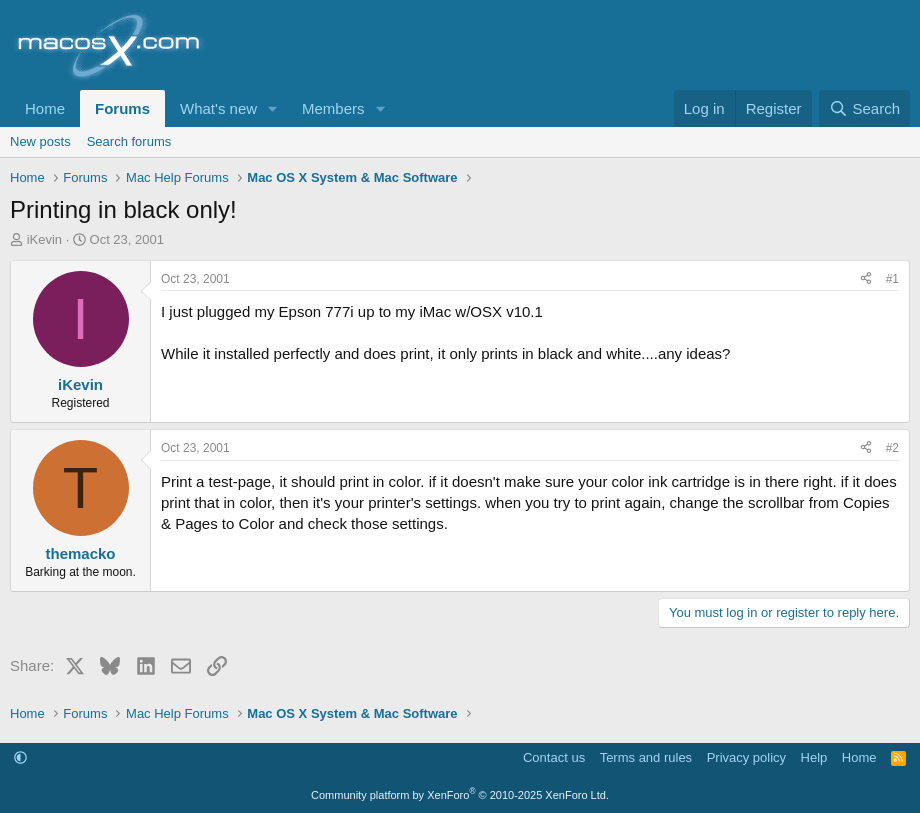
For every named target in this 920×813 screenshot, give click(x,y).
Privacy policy (746, 757)
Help (814, 757)
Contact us (554, 757)
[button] (273, 108)
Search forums (129, 141)
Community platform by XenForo (460, 795)
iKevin (44, 239)
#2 (892, 448)
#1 (892, 279)
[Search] (864, 108)
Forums (122, 108)
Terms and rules (646, 757)
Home (45, 108)
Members (333, 108)
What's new (218, 108)
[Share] (866, 279)
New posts (40, 141)
